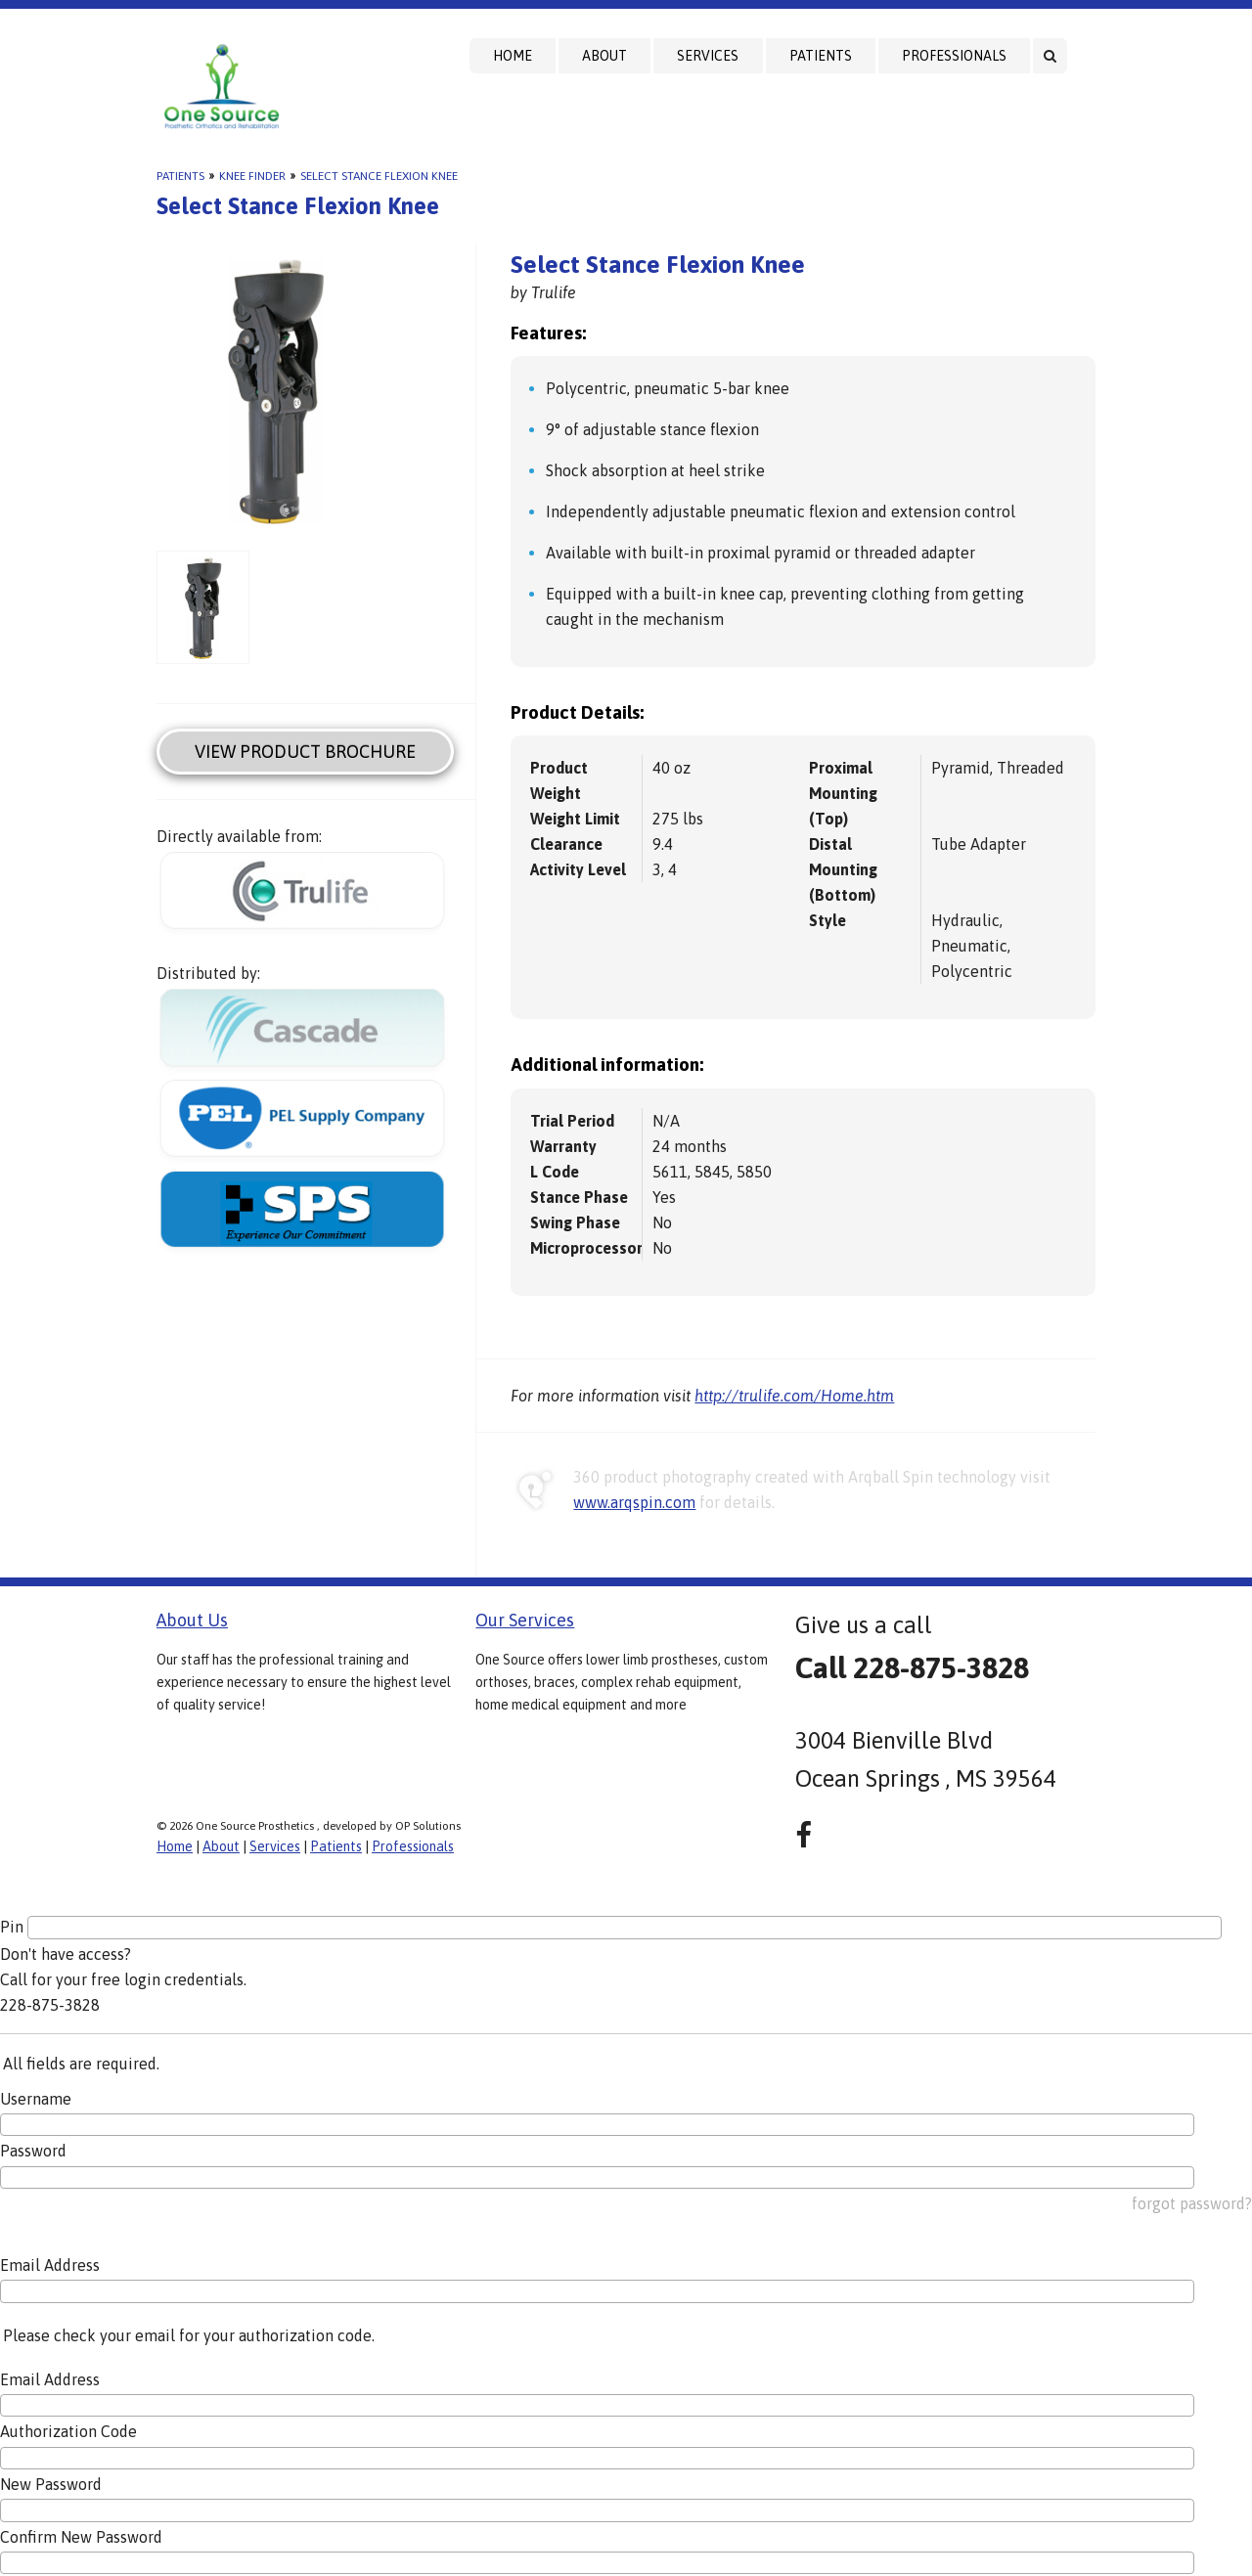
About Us (192, 1620)
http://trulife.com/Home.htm (794, 1395)
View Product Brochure (305, 751)
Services (707, 56)
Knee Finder (252, 176)
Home (512, 56)
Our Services (524, 1620)
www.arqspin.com (634, 1502)
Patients (820, 56)
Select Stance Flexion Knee (379, 176)
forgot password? (1192, 2203)
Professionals (954, 56)
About (604, 56)
